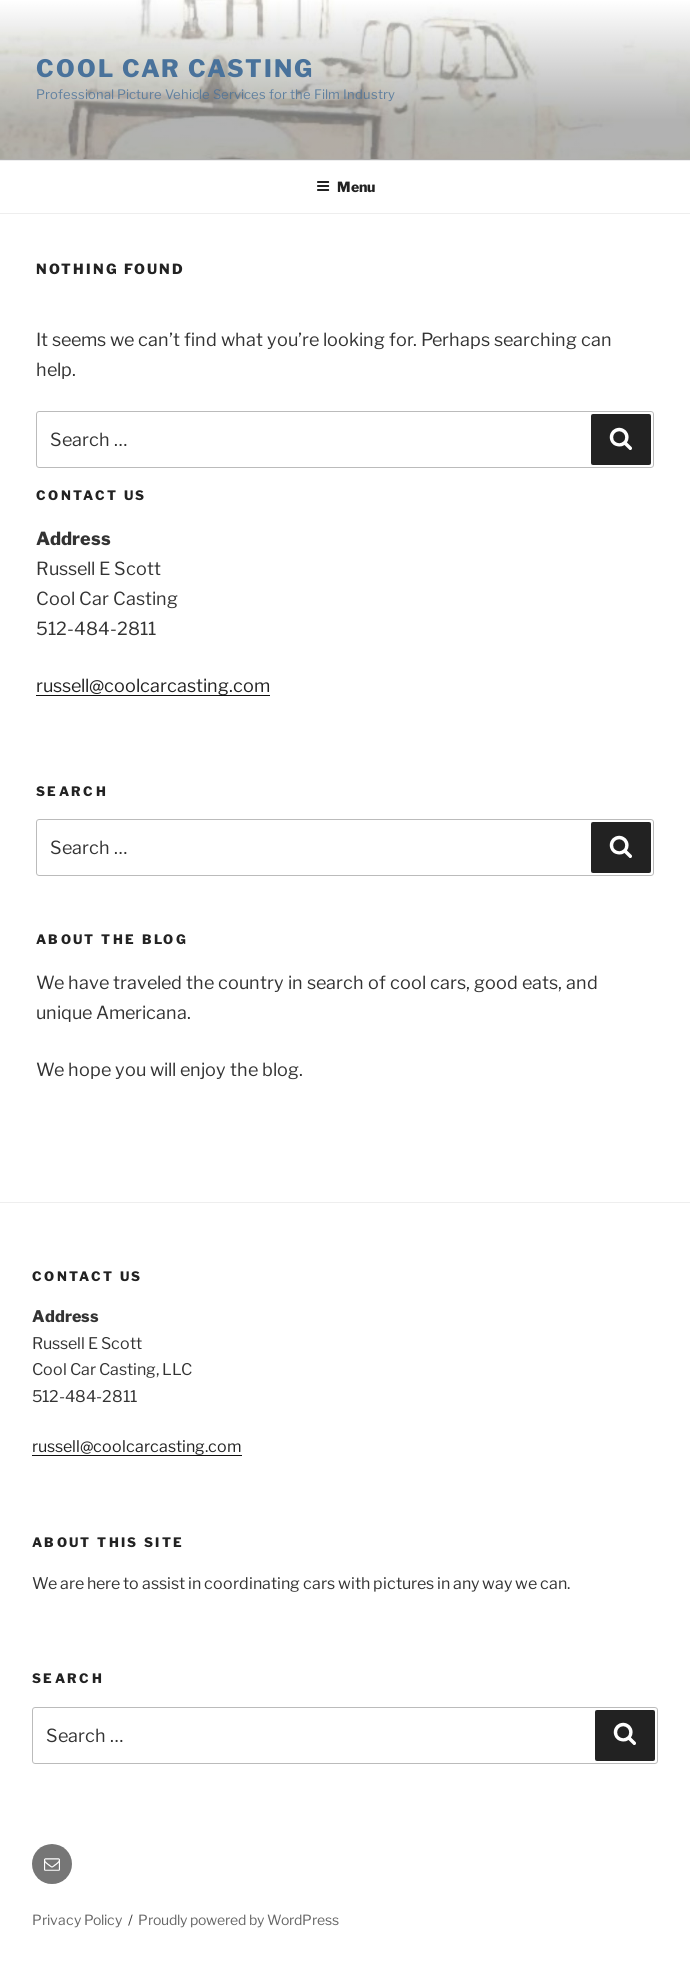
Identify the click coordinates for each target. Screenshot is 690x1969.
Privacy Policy (77, 1919)
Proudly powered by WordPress (238, 1919)
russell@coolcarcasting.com (153, 685)
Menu (345, 186)
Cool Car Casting (175, 68)
